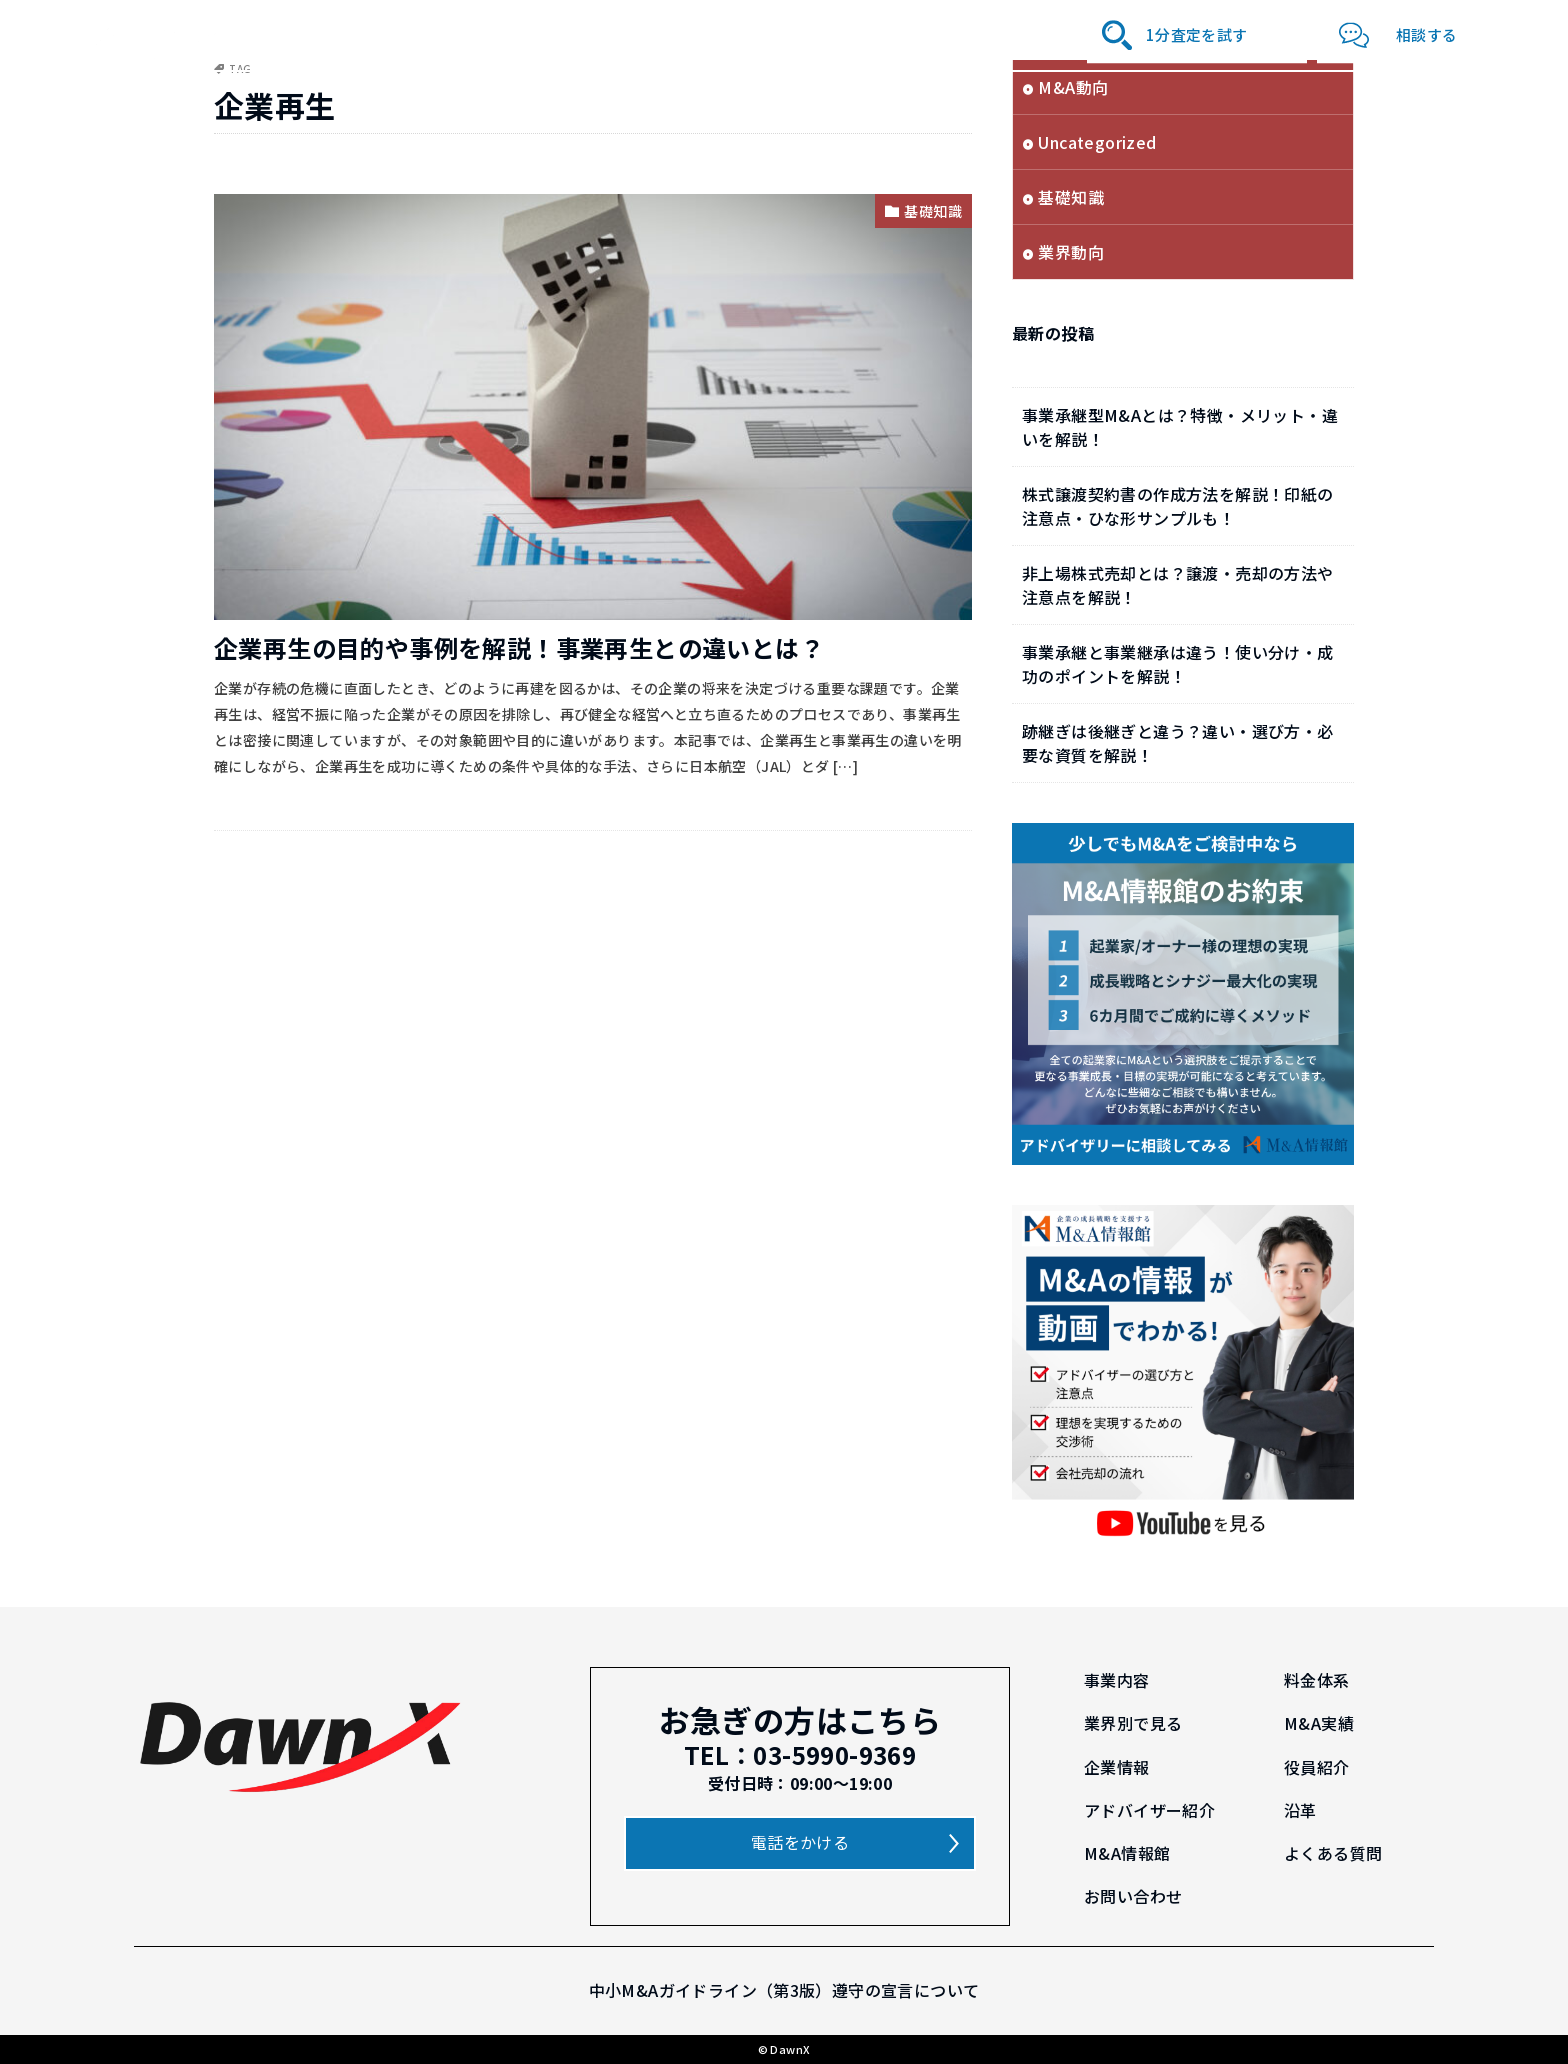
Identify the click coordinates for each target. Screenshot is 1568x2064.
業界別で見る (522, 34)
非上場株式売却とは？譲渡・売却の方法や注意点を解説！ (1178, 585)
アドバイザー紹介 (877, 34)
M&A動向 (1073, 87)
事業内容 (354, 34)
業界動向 (1071, 252)
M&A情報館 (1039, 34)
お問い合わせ (1133, 1896)
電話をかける (800, 1842)
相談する (1427, 34)
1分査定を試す (1197, 34)
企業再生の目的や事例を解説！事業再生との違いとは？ (519, 647)
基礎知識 (933, 211)
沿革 (969, 34)
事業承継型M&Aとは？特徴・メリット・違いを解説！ (1180, 427)
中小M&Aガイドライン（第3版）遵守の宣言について (784, 1990)
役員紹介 (770, 34)
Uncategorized (1097, 142)
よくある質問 (1333, 1853)
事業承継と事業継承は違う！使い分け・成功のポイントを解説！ (1178, 664)
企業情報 (693, 34)
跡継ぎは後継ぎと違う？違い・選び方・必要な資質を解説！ (1178, 743)
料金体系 (430, 34)
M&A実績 (615, 34)
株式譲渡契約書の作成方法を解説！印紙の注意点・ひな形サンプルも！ (1178, 506)
